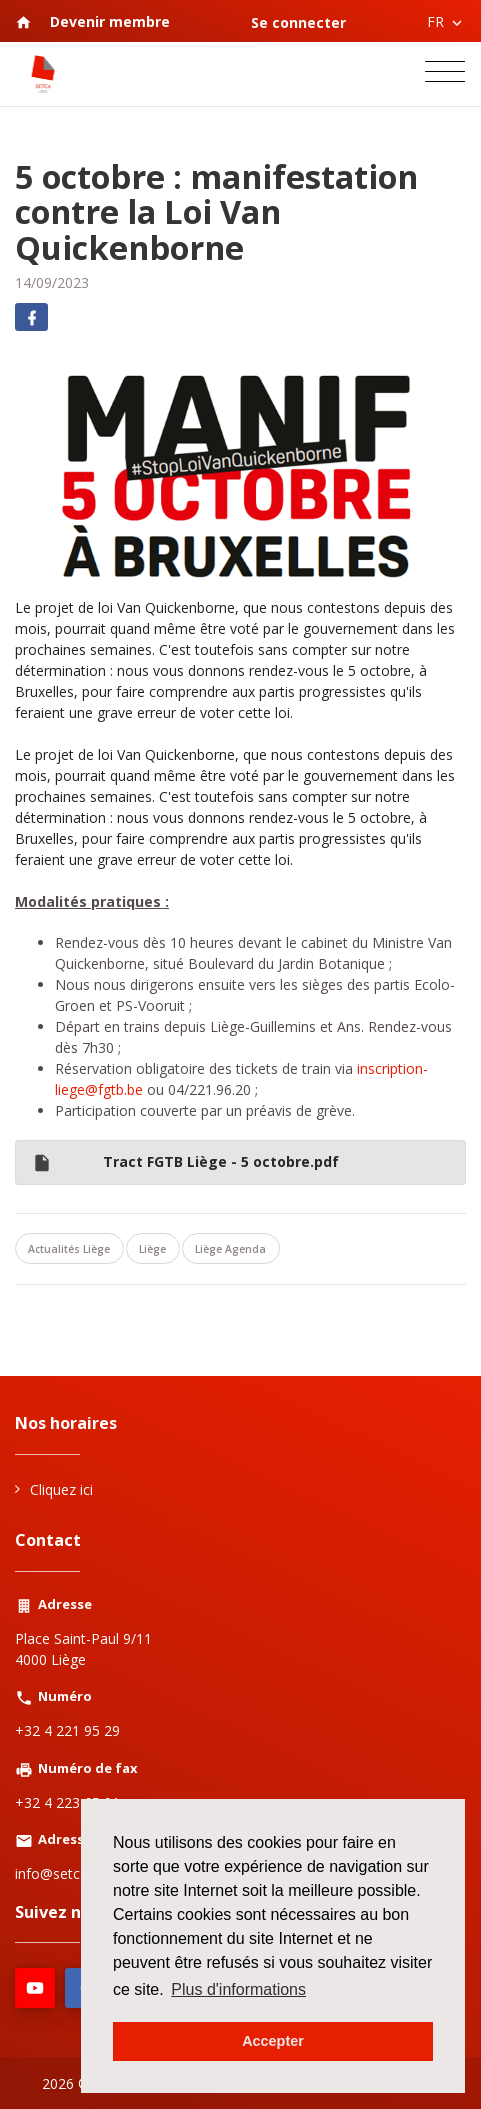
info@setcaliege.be (76, 1873)
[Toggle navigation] (445, 74)
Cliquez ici (61, 1489)
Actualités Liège (69, 1249)
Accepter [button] (273, 2041)
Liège (152, 1249)
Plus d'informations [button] (238, 1989)
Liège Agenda (230, 1249)
